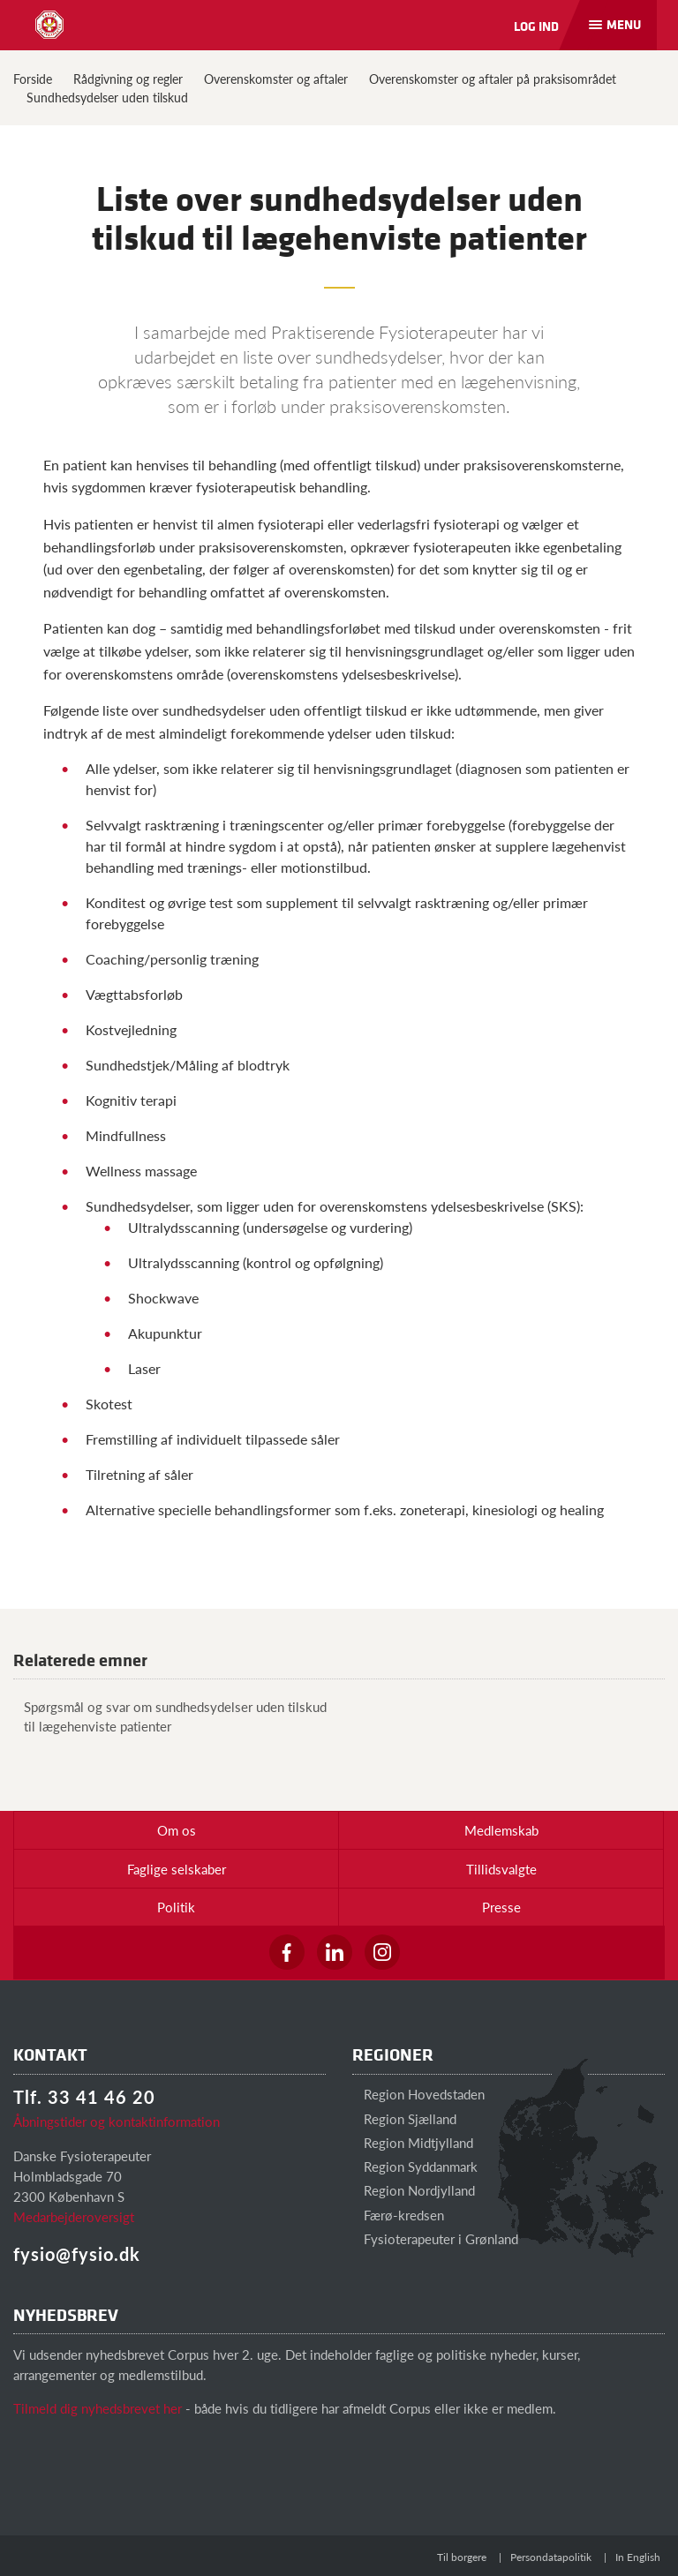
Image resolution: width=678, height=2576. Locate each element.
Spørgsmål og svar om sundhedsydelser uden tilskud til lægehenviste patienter (170, 1715)
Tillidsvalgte (501, 1868)
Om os (176, 1830)
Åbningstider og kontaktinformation (116, 2121)
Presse (501, 1906)
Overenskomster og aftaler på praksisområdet (492, 78)
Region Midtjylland (412, 2142)
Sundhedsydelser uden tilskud (107, 97)
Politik (176, 1906)
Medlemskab (501, 1830)
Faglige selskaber (176, 1868)
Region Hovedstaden (418, 2093)
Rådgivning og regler (128, 78)
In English (637, 2557)
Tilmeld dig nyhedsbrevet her (97, 2408)
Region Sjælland (404, 2118)
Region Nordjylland (413, 2190)
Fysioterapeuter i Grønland (435, 2238)
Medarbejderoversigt (73, 2216)
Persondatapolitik (550, 2557)
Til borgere (461, 2557)
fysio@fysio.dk (76, 2254)
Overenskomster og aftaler (276, 78)
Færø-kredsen (398, 2214)
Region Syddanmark (415, 2166)
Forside (32, 78)
